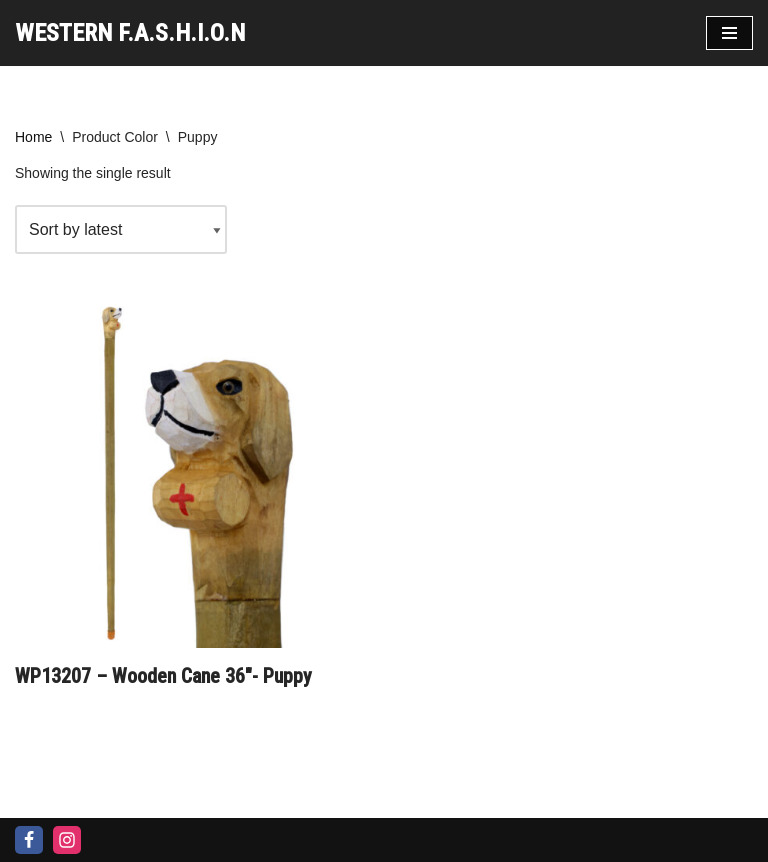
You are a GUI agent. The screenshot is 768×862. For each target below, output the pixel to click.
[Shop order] (121, 230)
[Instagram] (67, 840)
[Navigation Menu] (729, 33)
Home (33, 137)
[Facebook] (29, 840)
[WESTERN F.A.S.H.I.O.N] (130, 33)
